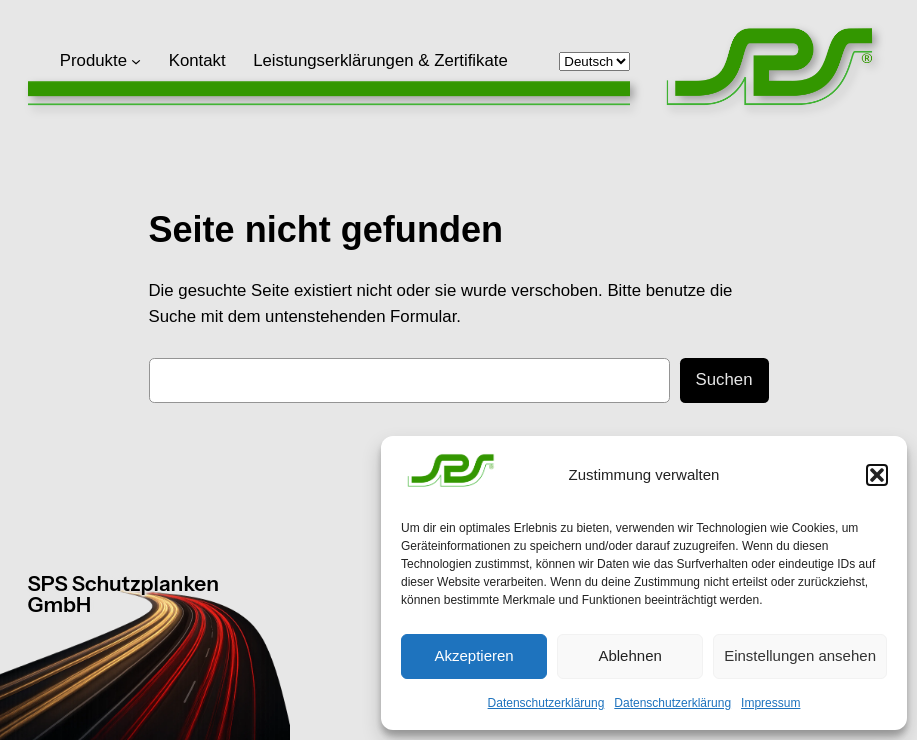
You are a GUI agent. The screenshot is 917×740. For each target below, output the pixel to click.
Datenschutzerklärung (546, 703)
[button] (877, 475)
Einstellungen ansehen (800, 655)
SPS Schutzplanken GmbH (123, 594)
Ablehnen (629, 655)
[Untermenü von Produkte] (136, 61)
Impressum (770, 703)
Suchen (724, 379)
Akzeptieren (473, 655)
